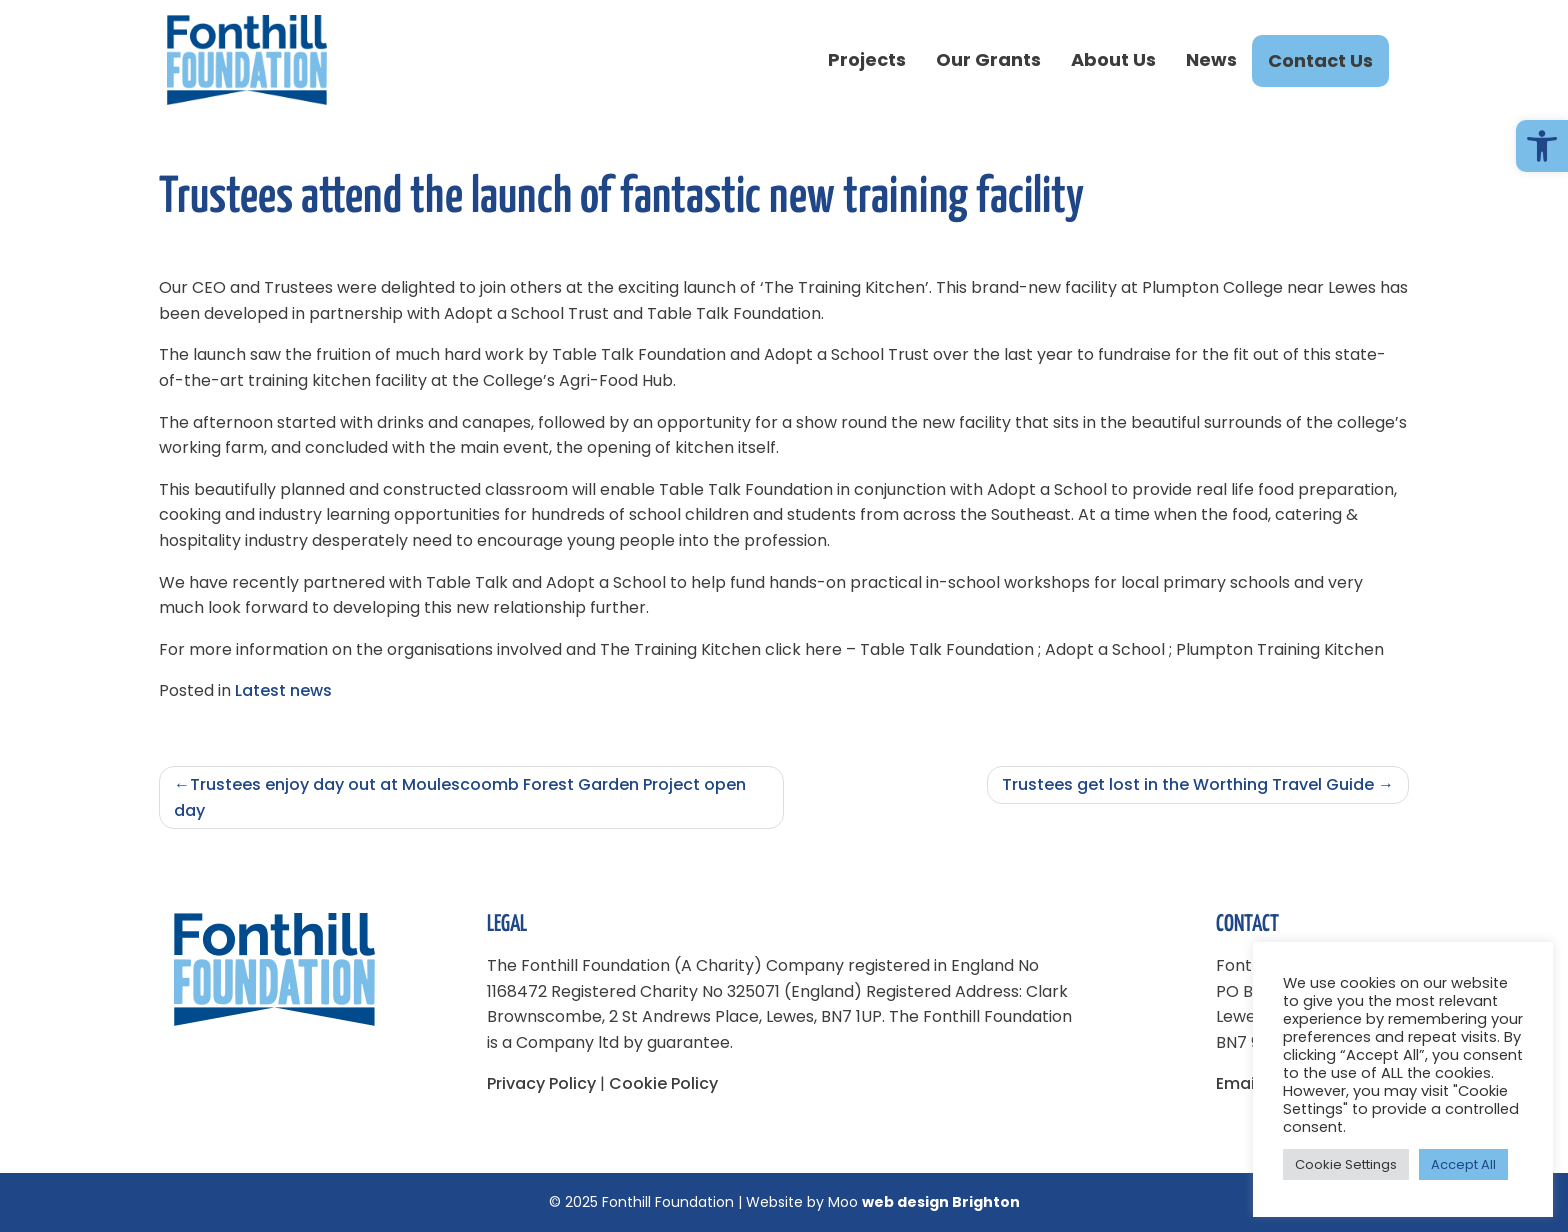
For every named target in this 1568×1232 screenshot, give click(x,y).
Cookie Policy (663, 1083)
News (1211, 59)
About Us (1113, 59)
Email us (1249, 1083)
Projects (867, 59)
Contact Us (1320, 60)
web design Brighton (941, 1202)
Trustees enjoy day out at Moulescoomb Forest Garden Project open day (460, 797)
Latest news (283, 690)
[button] (1542, 146)
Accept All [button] (1463, 1164)
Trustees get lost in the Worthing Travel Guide (1188, 784)
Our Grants (988, 59)
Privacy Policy (541, 1083)
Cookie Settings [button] (1346, 1164)
